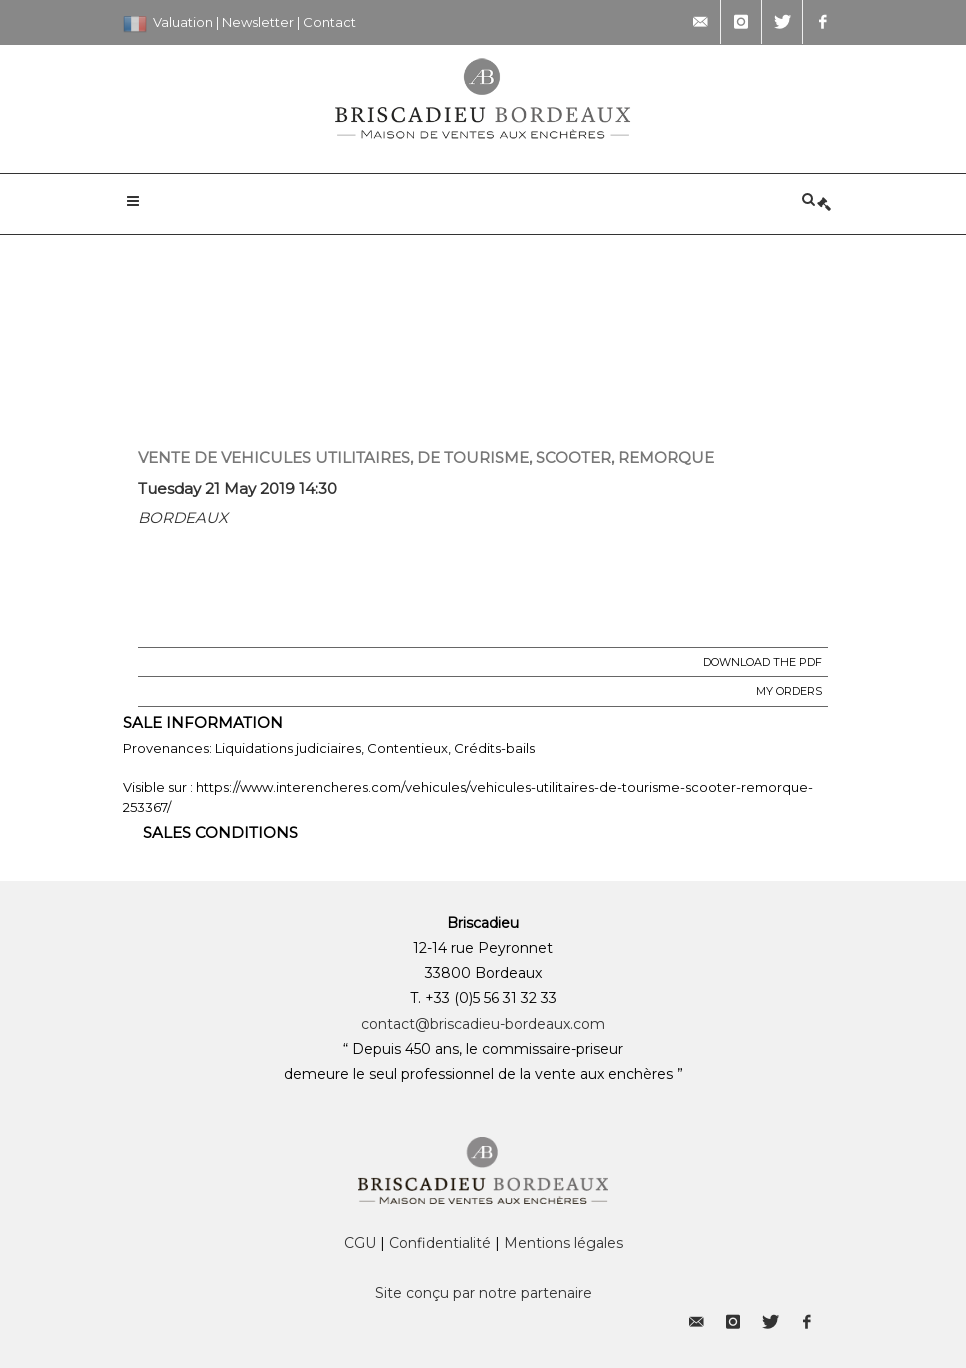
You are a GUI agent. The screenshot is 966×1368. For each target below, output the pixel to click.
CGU (360, 1243)
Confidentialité (440, 1243)
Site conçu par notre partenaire (483, 1293)
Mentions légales (563, 1243)
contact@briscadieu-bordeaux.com (483, 1024)
